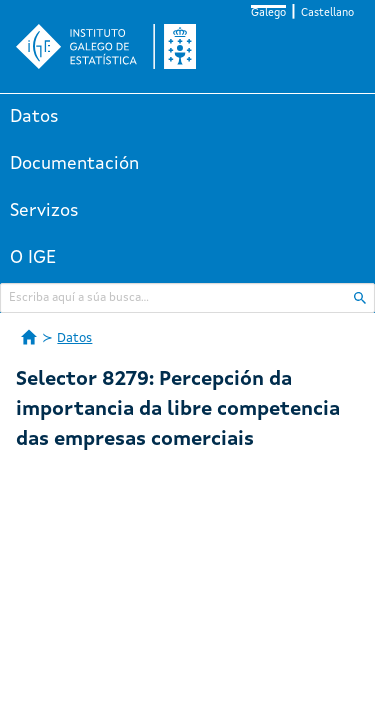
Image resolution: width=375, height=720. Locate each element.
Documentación (74, 164)
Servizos (44, 211)
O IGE (33, 258)
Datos (34, 117)
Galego (268, 13)
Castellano (327, 13)
